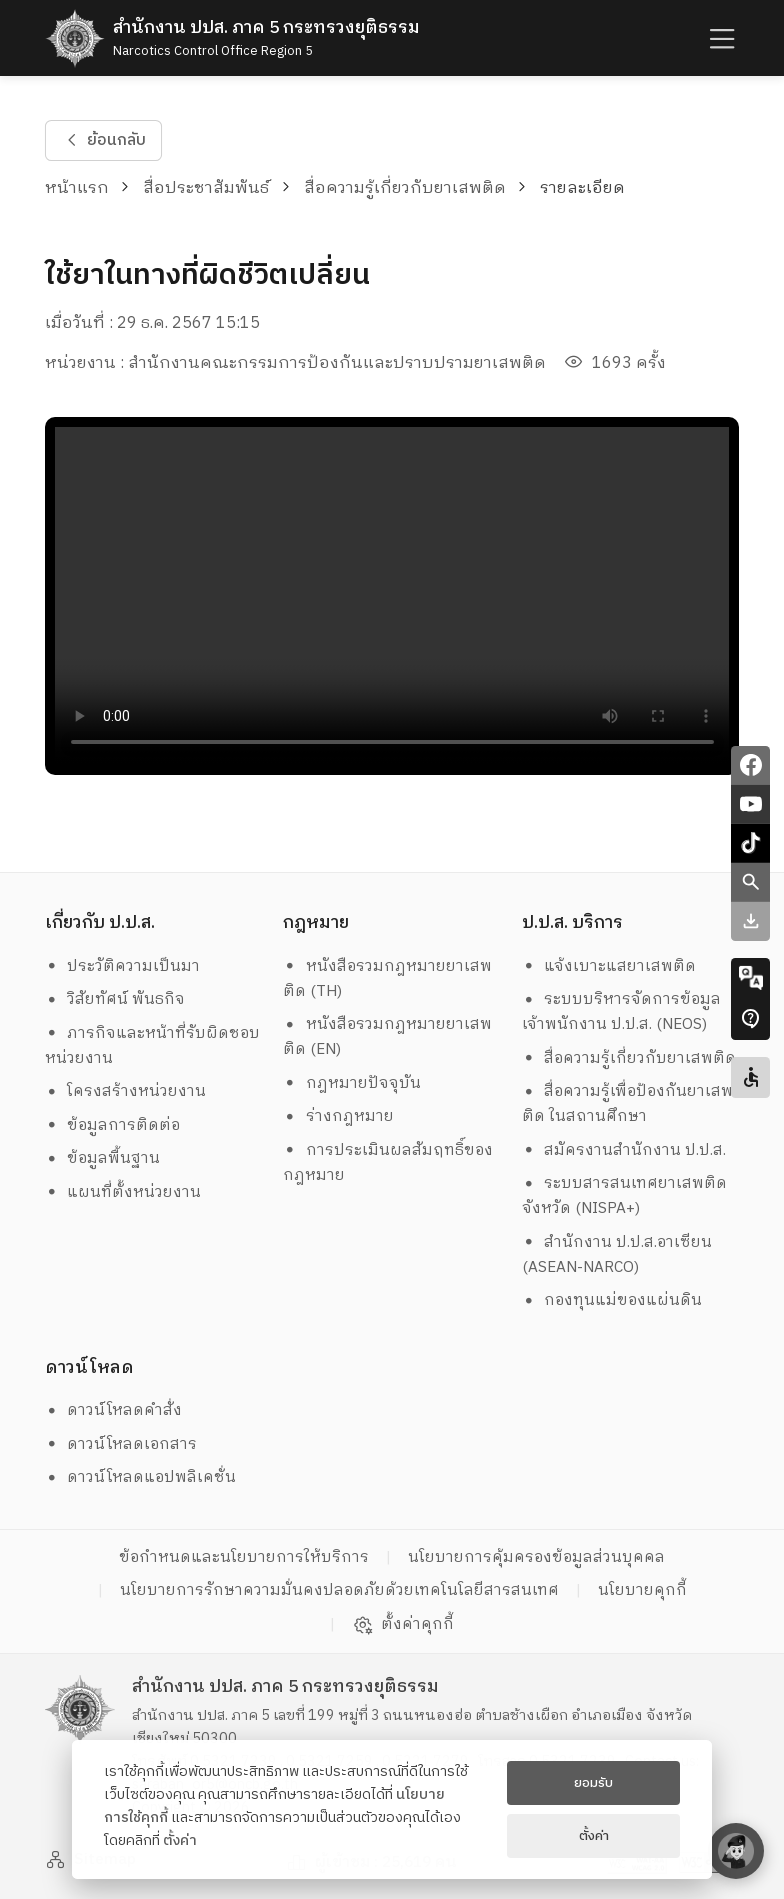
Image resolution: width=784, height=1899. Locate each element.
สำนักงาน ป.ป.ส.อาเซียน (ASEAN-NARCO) (617, 1255)
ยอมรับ (593, 1783)
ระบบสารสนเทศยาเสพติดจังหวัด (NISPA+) (625, 1196)
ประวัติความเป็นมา (123, 966)
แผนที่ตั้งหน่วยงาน (123, 1192)
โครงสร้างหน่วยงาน (126, 1091)
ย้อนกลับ (103, 140)
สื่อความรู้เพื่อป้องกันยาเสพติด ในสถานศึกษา (628, 1104)
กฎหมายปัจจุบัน (352, 1083)
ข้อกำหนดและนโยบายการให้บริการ (244, 1557)
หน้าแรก (77, 188)
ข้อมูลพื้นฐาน (103, 1158)
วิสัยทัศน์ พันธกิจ (115, 999)
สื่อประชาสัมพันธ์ (206, 188)
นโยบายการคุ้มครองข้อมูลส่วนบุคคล (536, 1557)
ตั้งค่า (180, 1841)
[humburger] (720, 38)
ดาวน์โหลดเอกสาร (121, 1444)
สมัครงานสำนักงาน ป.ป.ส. (624, 1150)
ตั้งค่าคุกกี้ (403, 1625)
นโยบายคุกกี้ (642, 1590)
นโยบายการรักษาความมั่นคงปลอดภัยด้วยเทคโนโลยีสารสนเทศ (339, 1590)
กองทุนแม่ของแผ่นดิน (612, 1300)
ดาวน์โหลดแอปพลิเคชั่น (141, 1477)
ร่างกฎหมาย (338, 1116)
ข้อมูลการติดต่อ (113, 1125)
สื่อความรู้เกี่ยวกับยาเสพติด (405, 188)
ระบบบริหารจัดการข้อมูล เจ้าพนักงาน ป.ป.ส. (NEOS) (624, 1012)
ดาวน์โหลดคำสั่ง (114, 1410)
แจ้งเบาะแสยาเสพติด (609, 966)
